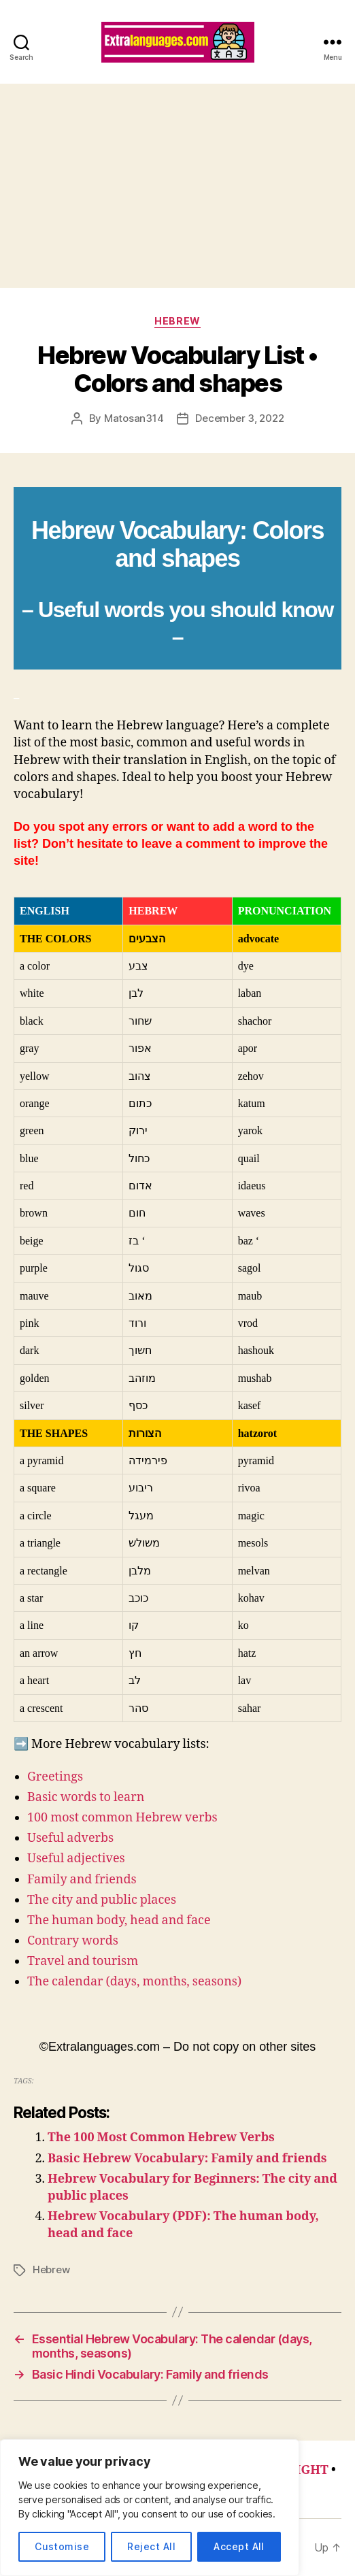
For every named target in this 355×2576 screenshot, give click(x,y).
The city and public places (101, 1900)
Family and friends (82, 1879)
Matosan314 (133, 418)
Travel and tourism (82, 1961)
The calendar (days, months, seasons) (134, 1981)
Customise (62, 2546)
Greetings (55, 1777)
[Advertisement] (177, 185)
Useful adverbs (70, 1838)
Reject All (151, 2546)
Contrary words (72, 1941)
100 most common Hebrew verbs (122, 1818)
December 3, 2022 (239, 418)
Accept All (239, 2546)
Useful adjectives (76, 1858)
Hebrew (177, 321)
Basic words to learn (85, 1797)
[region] (149, 2507)
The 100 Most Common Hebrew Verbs (161, 2137)
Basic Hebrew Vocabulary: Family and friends (187, 2158)
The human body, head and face (119, 1920)
